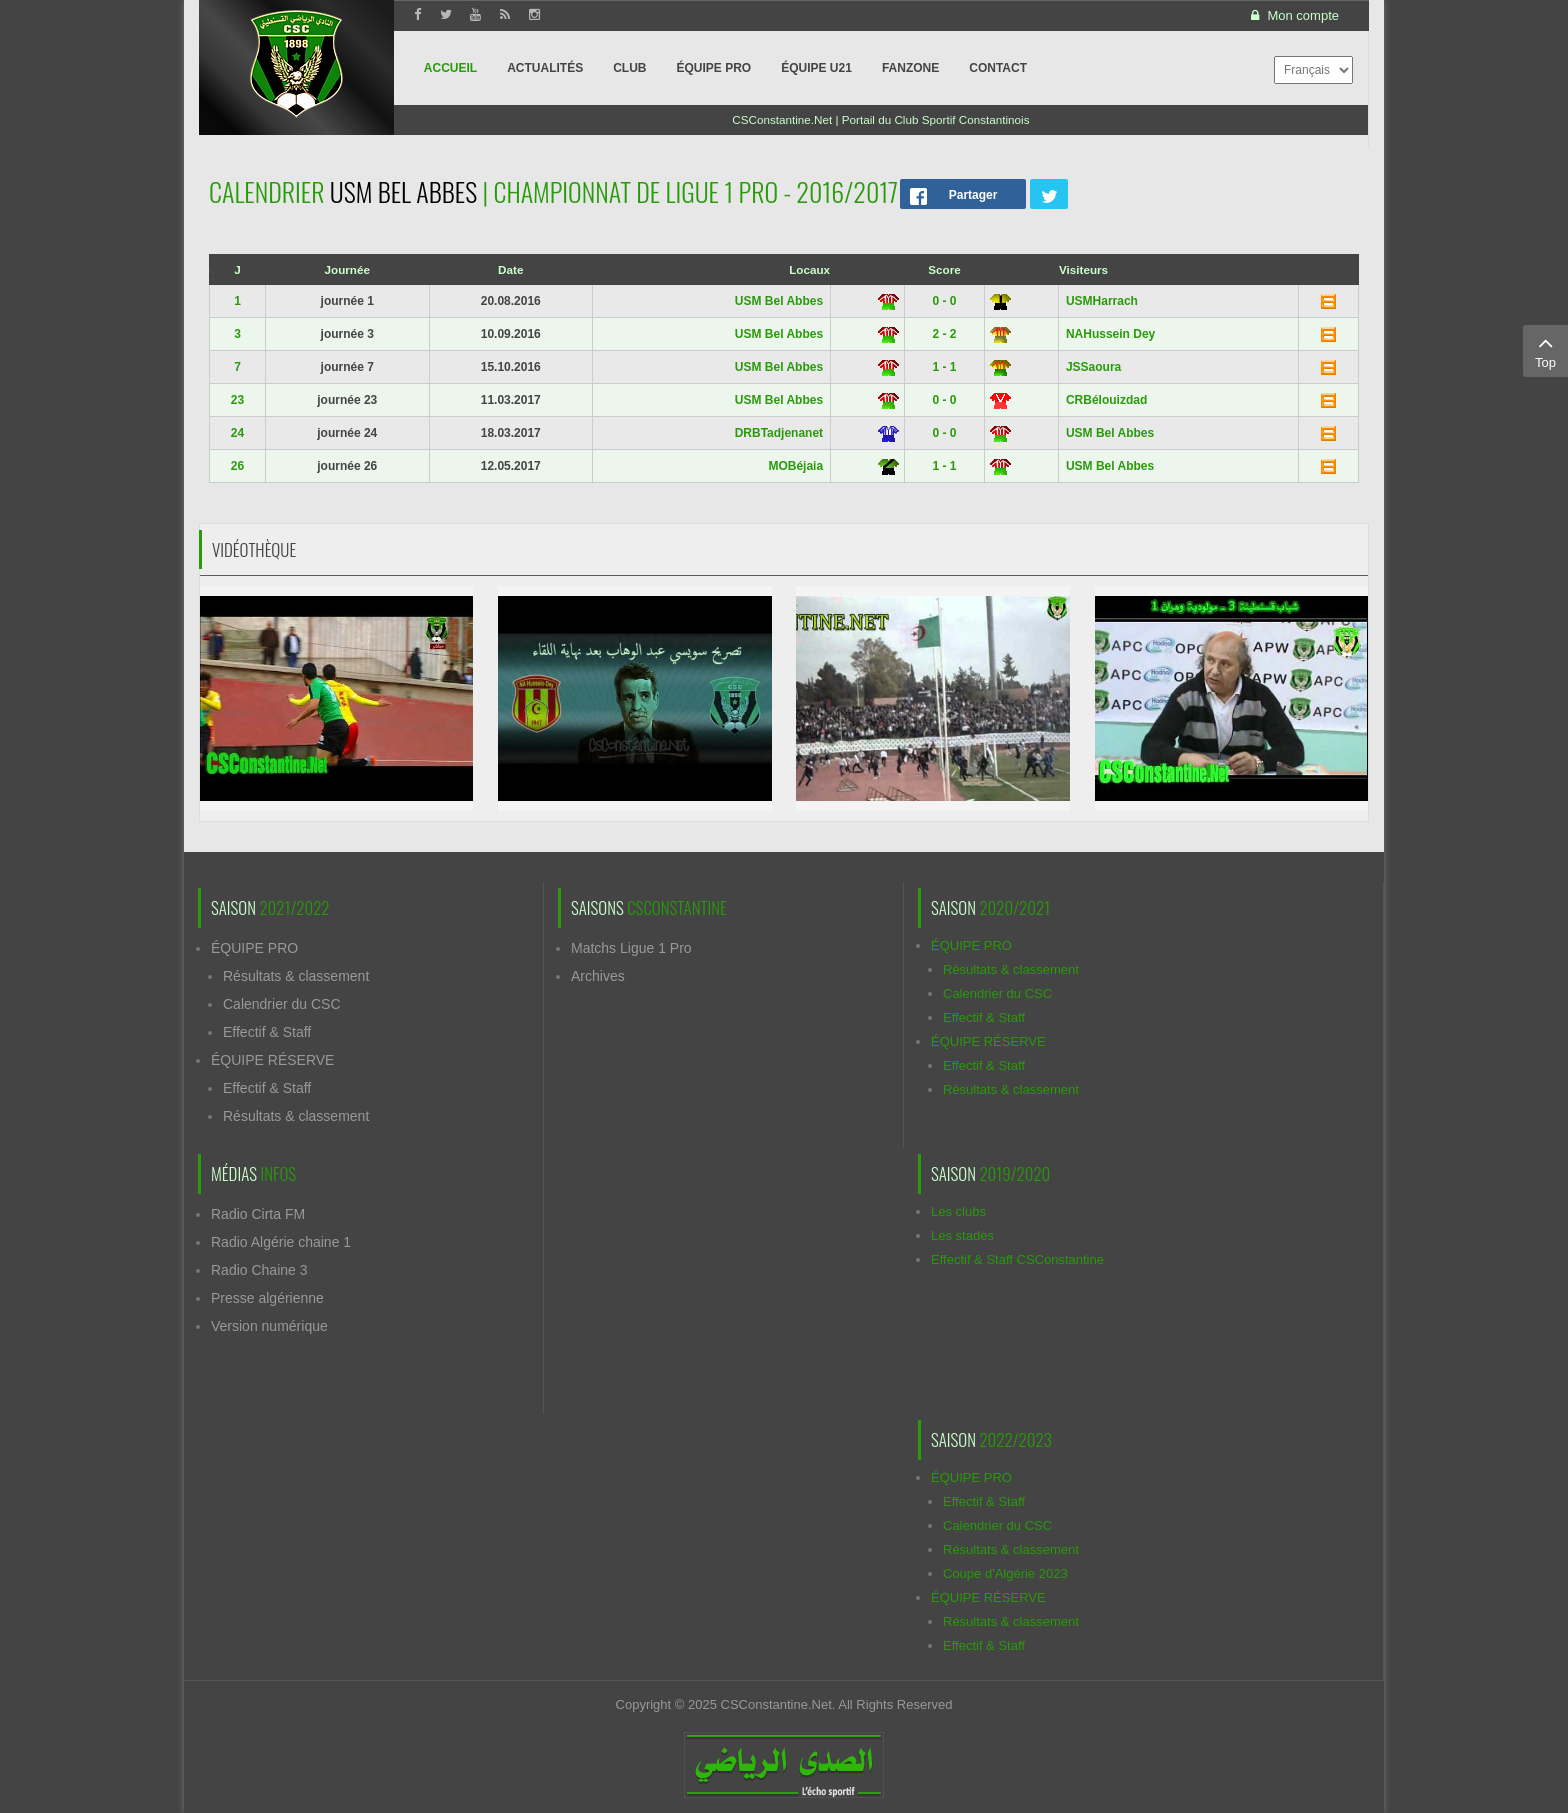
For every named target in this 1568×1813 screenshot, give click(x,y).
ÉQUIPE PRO (254, 948)
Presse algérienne (267, 1298)
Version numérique (269, 1326)
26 (237, 466)
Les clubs (958, 1211)
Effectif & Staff (267, 1032)
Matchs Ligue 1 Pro (631, 948)
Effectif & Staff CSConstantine (1017, 1259)
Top (1545, 350)
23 (237, 400)
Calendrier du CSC (282, 1004)
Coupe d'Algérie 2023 (1005, 1573)
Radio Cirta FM (258, 1214)
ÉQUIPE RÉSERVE (272, 1060)
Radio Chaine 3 (259, 1270)
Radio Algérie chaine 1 (281, 1242)
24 (237, 433)
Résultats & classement (296, 976)
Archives (598, 976)
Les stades (962, 1235)
